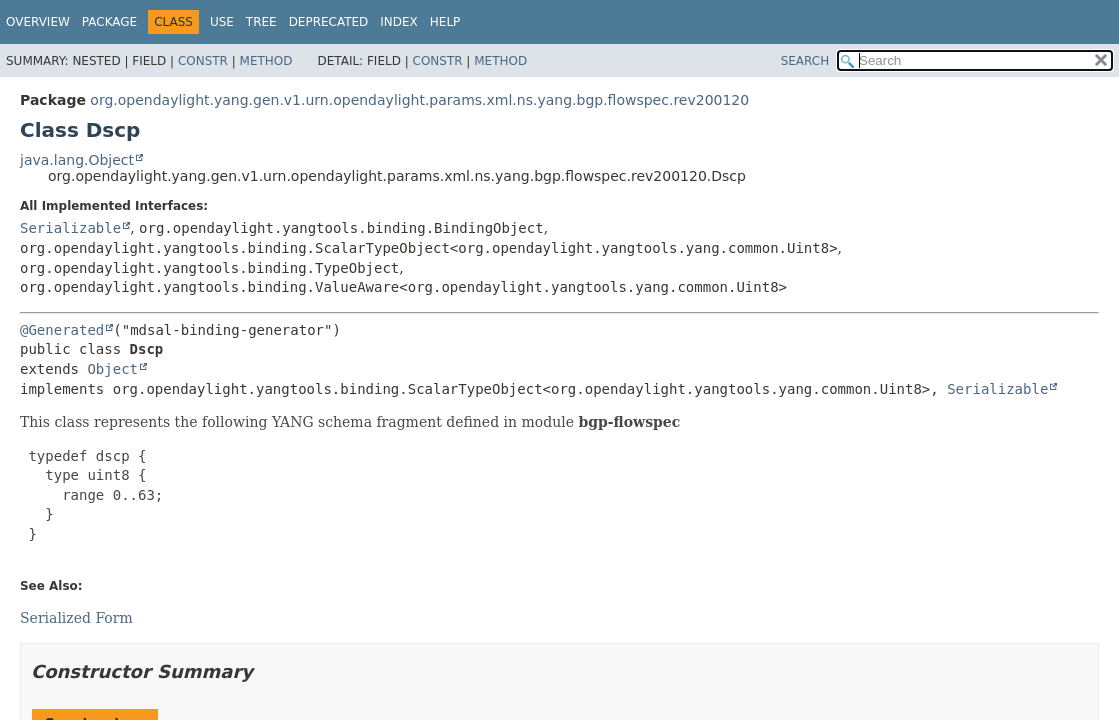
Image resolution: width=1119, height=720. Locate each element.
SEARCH (805, 61)
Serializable (70, 228)
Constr (203, 61)
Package (109, 22)
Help (445, 22)
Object (112, 369)
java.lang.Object (77, 160)
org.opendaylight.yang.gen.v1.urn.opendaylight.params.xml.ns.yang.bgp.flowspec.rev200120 (419, 100)
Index (399, 22)
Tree (261, 22)
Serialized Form (76, 618)
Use (222, 22)
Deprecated (329, 22)
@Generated (62, 330)
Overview (38, 22)
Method (266, 61)
